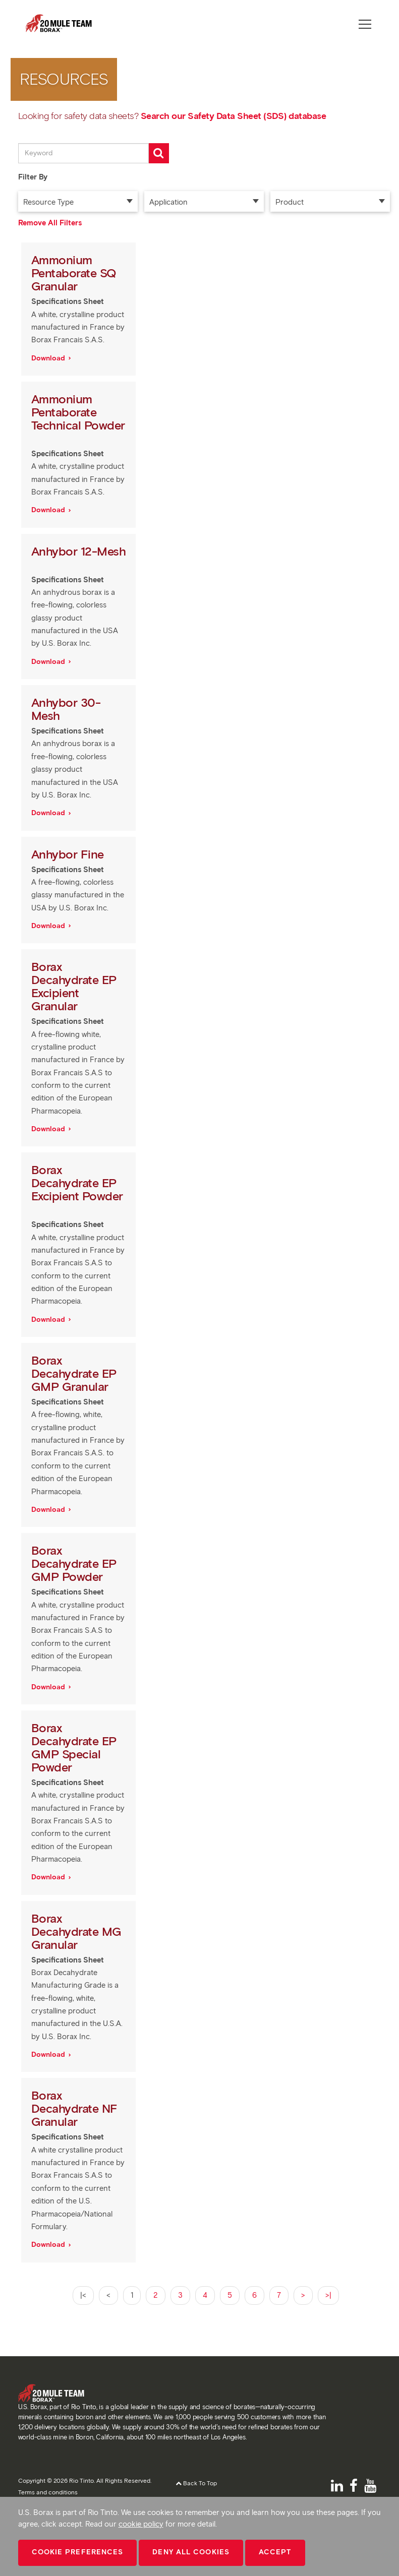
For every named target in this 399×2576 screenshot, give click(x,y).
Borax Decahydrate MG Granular (76, 1931)
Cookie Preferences (78, 2552)
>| (328, 2295)
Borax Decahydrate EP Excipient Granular (74, 986)
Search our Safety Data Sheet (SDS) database (233, 115)
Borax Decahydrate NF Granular (74, 2108)
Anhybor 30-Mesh (66, 709)
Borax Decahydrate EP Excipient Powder (77, 1182)
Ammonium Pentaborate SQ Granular (73, 273)
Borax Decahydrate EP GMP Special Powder (74, 1747)
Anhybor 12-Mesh (78, 551)
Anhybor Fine (69, 854)
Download (49, 358)
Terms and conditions (48, 2492)
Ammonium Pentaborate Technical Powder (78, 412)
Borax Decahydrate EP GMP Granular (74, 1373)
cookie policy (141, 2524)
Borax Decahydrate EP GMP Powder (74, 1563)
